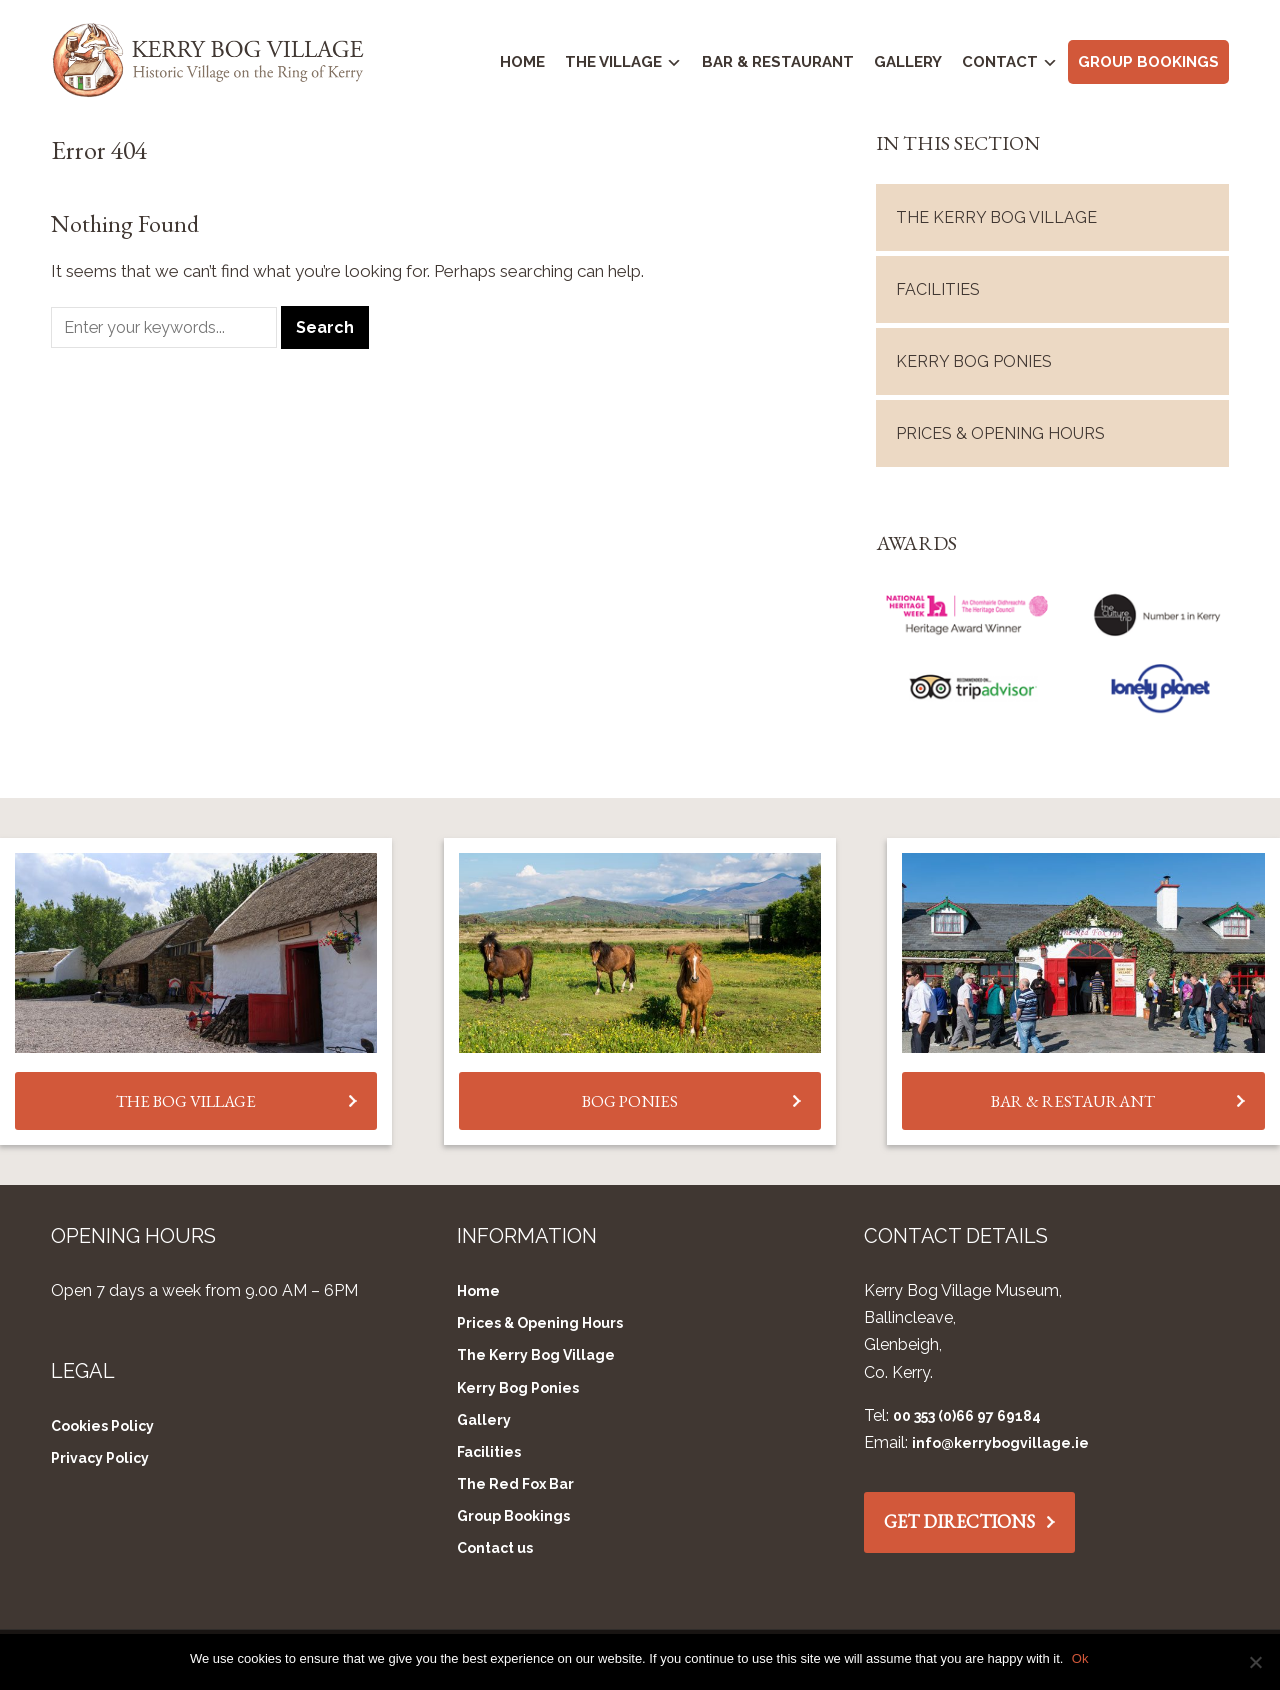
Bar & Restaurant (778, 62)
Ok (1081, 1658)
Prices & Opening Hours (1000, 429)
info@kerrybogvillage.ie (1000, 1440)
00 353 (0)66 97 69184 (967, 1412)
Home (522, 62)
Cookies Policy (102, 1423)
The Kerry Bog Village (996, 213)
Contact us (495, 1545)
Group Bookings (1148, 62)
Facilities (938, 285)
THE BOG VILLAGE (186, 1097)
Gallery (908, 62)
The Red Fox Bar (515, 1481)
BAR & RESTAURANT (1073, 1097)
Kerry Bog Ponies (974, 357)
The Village (613, 62)
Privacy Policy (100, 1455)
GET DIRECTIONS (959, 1518)
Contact (1000, 62)
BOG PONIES (630, 1097)
